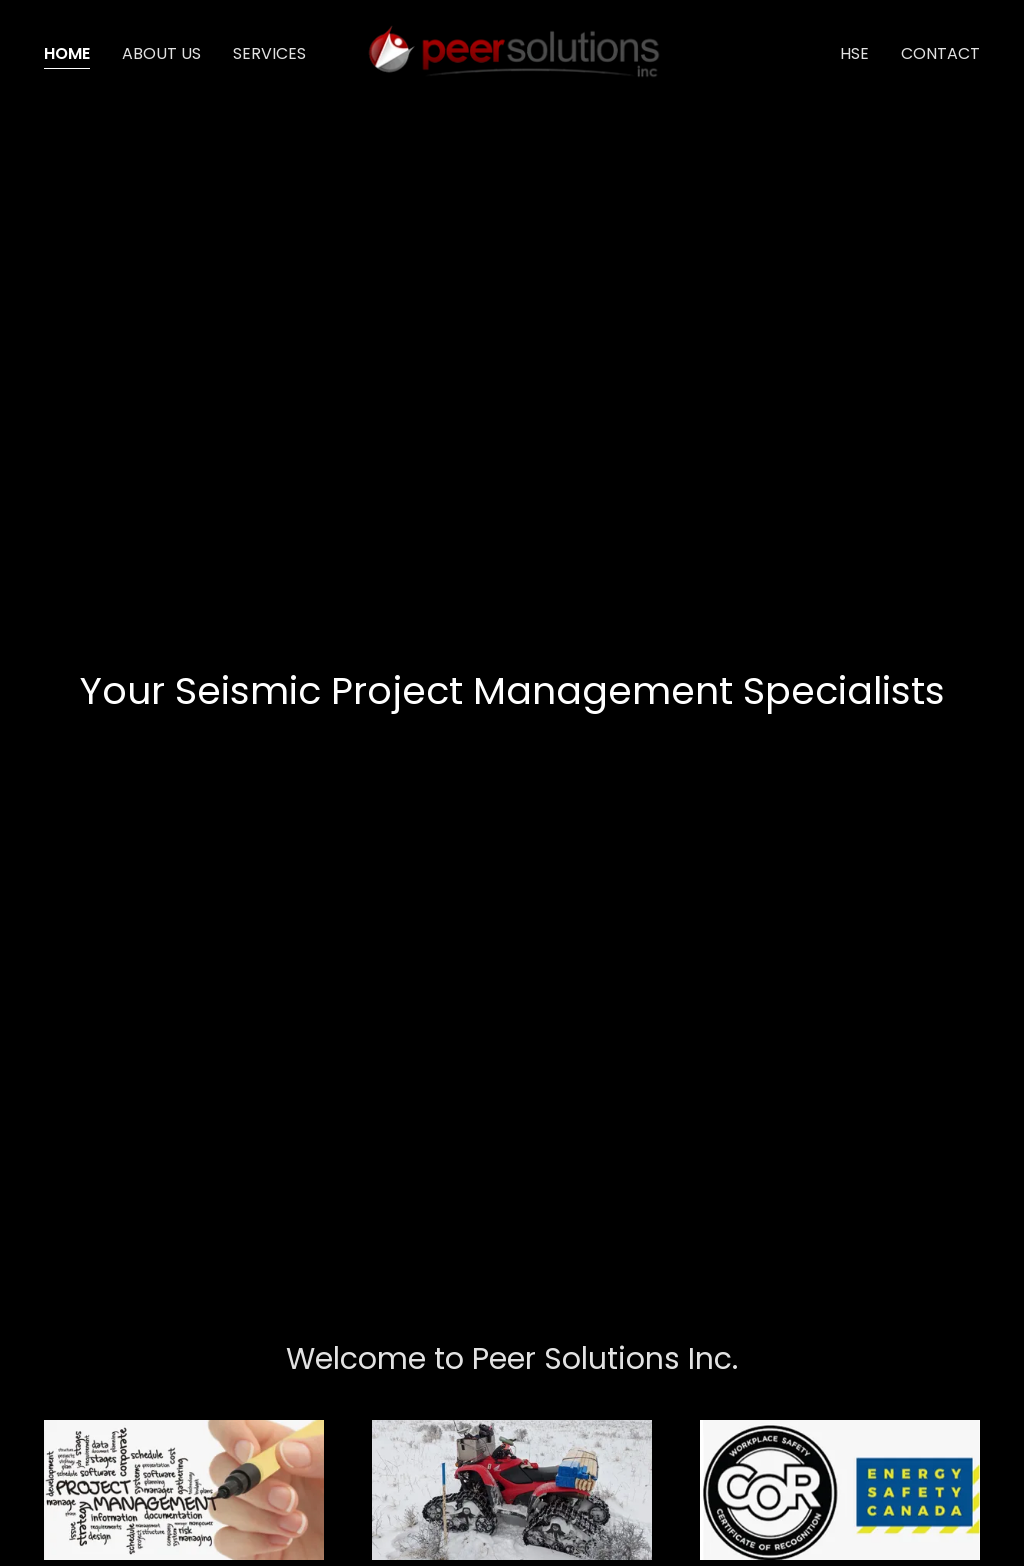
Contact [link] (940, 53)
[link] (512, 52)
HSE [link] (854, 53)
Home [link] (67, 53)
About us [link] (161, 53)
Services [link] (269, 53)
